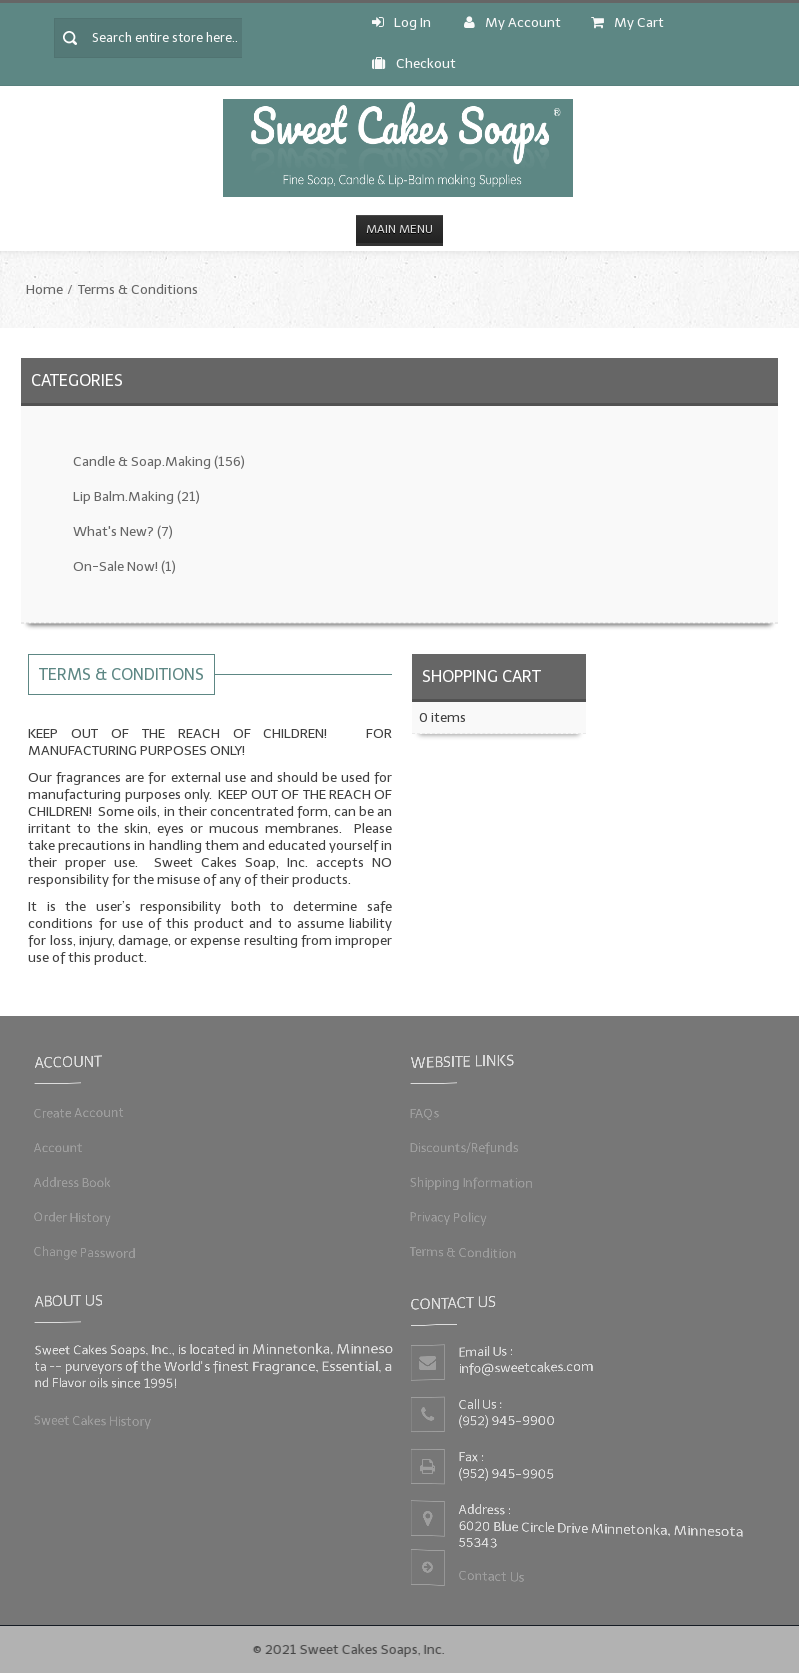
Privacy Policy (445, 1218)
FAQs (421, 1112)
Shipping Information (469, 1182)
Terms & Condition (461, 1253)
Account (54, 1146)
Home (44, 289)
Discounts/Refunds (462, 1146)
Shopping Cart (481, 676)
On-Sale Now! (124, 566)
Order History (68, 1218)
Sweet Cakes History (89, 1421)
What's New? (123, 531)
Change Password (81, 1253)
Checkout (414, 63)
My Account (512, 22)
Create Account (75, 1112)
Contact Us (490, 1578)
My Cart (627, 22)
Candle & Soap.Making (159, 461)
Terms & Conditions (138, 289)
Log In (401, 22)
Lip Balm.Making (136, 496)
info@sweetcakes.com (525, 1367)
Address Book (68, 1182)
